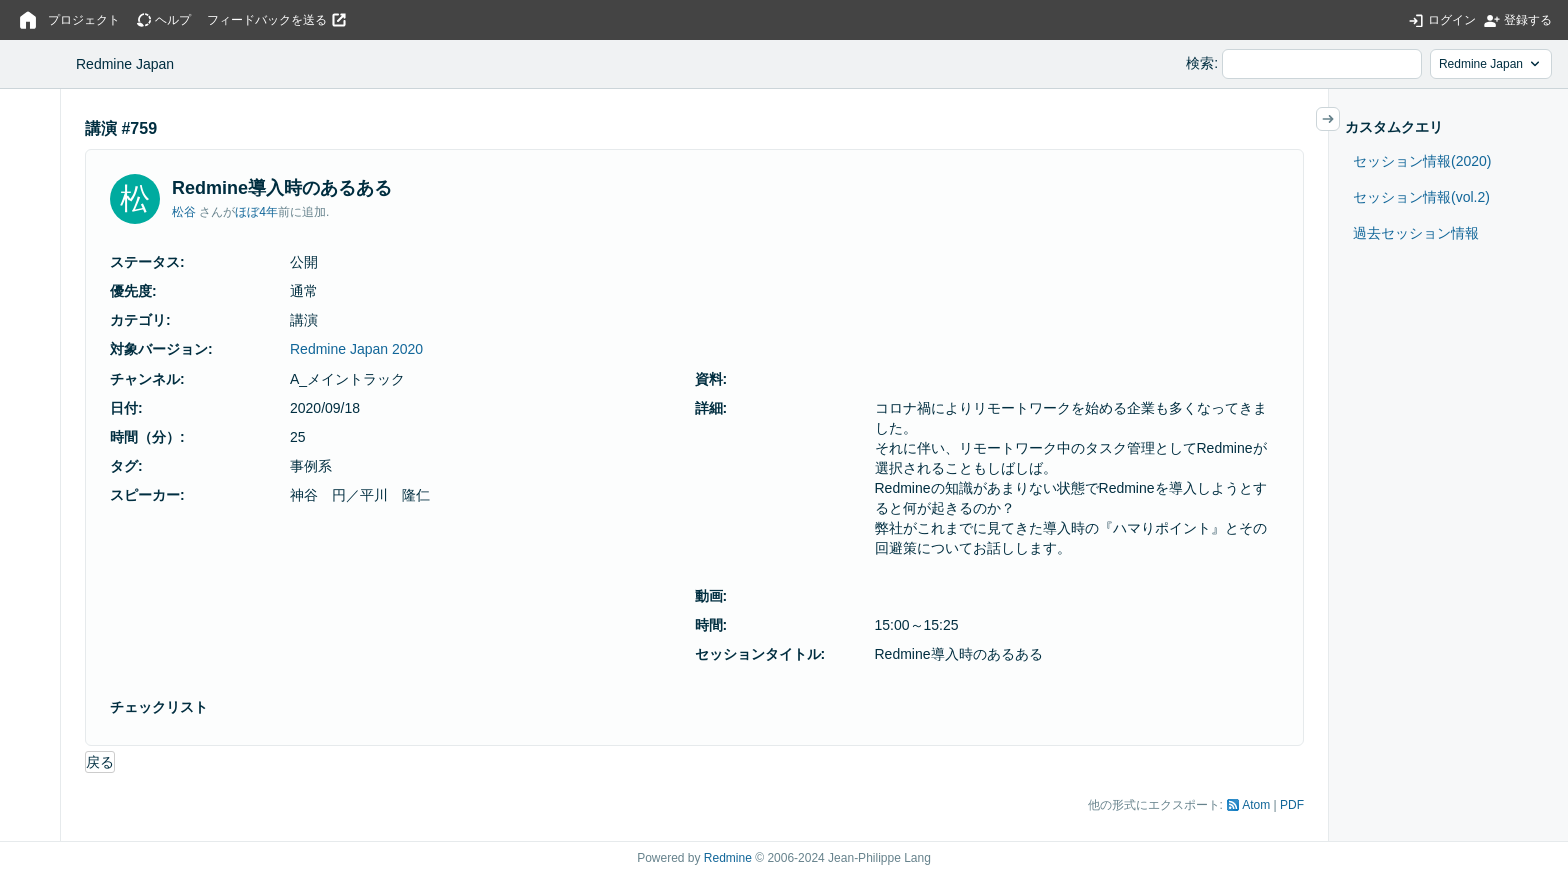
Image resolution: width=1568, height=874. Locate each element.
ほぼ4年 (256, 212)
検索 (1200, 63)
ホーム (28, 20)
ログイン (1452, 20)
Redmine (728, 858)
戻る (100, 762)
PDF (1292, 805)
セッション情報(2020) (1422, 161)
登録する (1528, 20)
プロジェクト (84, 20)
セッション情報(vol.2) (1421, 197)
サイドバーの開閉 (1339, 119)
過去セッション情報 (1416, 233)
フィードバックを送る (267, 20)
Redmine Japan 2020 (356, 349)
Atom (1256, 805)
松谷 (184, 212)
